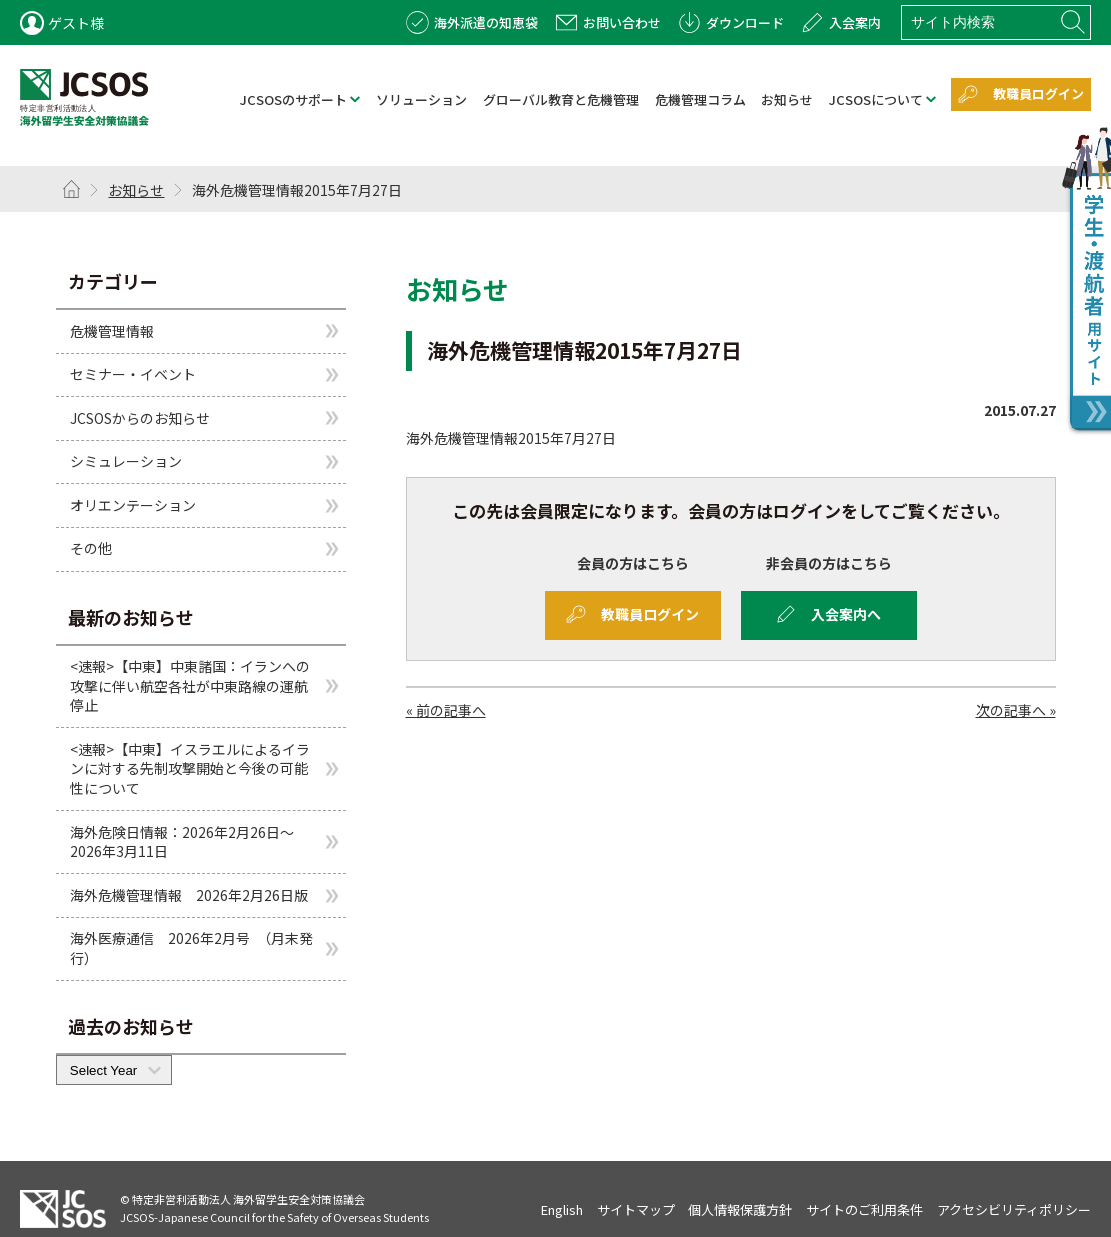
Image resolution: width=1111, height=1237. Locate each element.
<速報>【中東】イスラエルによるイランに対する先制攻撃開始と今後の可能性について (190, 768)
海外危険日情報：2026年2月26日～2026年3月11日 (182, 842)
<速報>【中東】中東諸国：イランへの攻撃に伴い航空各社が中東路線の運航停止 (190, 685)
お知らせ (136, 190)
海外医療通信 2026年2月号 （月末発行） (191, 948)
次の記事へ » (1016, 710)
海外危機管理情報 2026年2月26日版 (189, 895)
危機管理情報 (112, 330)
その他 (91, 548)
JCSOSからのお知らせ (140, 418)
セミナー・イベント (133, 374)
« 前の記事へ (446, 710)
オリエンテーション (133, 505)
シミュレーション (126, 461)
